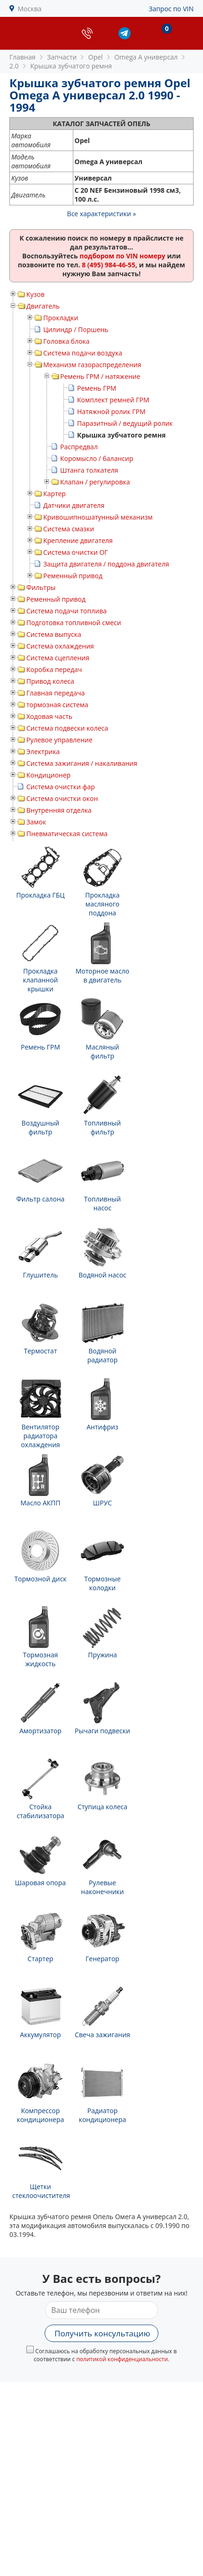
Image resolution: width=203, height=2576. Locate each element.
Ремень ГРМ (96, 388)
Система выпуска (53, 634)
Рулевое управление (59, 739)
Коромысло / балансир (96, 458)
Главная (22, 57)
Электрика (43, 751)
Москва (30, 8)
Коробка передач (54, 669)
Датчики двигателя (73, 505)
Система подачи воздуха (82, 352)
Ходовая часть (49, 716)
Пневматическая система (67, 833)
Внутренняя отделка (59, 810)
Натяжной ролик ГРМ (111, 411)
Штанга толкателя (89, 470)
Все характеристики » (101, 213)
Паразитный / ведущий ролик (125, 423)
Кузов (35, 294)
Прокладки (60, 317)
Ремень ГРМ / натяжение (100, 376)
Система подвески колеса (67, 728)
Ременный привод (72, 575)
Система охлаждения (60, 646)
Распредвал (79, 446)
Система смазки (68, 528)
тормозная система (57, 704)
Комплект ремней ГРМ (113, 399)
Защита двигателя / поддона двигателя (106, 563)
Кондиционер (48, 775)
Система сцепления (57, 657)
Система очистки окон (62, 798)
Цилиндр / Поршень (76, 329)
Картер (54, 493)
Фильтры (40, 587)
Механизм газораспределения (92, 364)
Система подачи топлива (66, 610)
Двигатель (43, 306)
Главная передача (55, 692)
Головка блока (66, 341)
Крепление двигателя (78, 540)
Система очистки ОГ (75, 552)
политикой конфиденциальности (122, 2359)
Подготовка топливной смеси (73, 622)
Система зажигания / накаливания (81, 763)
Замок (36, 821)
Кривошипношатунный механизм (98, 517)
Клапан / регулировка (95, 481)
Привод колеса (50, 681)
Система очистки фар (60, 786)
